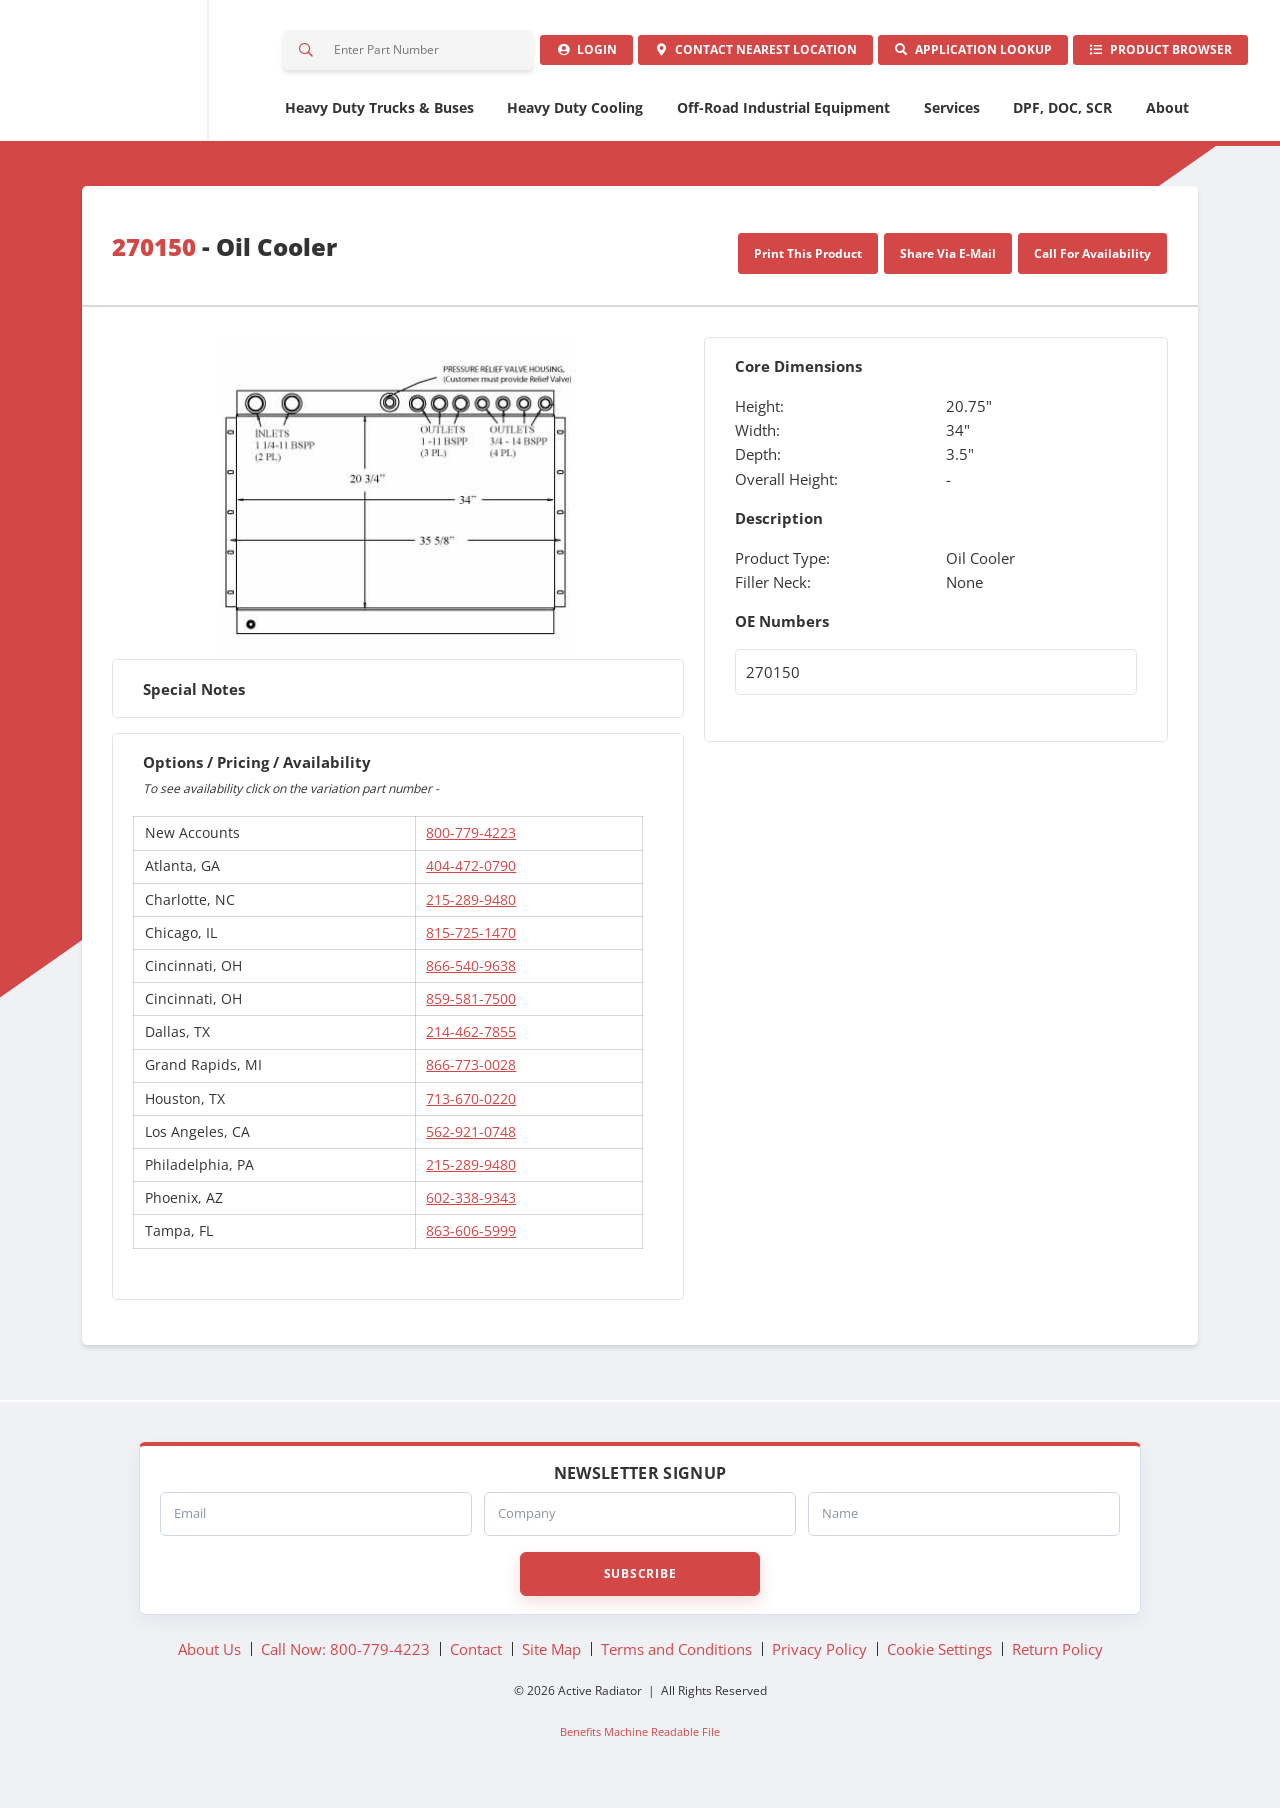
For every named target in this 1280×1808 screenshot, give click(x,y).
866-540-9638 (471, 973)
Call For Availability (1092, 261)
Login (564, 54)
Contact (739, 54)
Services (952, 115)
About (1167, 115)
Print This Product (808, 261)
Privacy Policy (819, 1657)
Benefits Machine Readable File (640, 1739)
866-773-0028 (471, 1073)
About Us (209, 1657)
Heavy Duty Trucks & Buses (379, 115)
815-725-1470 (471, 940)
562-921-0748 (471, 1139)
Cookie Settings (939, 1657)
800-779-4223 (471, 841)
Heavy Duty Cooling (575, 115)
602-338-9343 (471, 1205)
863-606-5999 (471, 1239)
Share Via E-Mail (948, 261)
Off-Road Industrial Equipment (783, 115)
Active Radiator (139, 75)
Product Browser (1156, 54)
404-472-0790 (471, 874)
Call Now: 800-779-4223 (345, 1657)
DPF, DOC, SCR (1062, 115)
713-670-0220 (471, 1106)
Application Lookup (963, 54)
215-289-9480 (471, 907)
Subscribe (640, 1581)
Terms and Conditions (676, 1657)
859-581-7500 (471, 1006)
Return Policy (1057, 1657)
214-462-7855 (471, 1040)
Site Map (551, 1657)
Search (307, 54)
